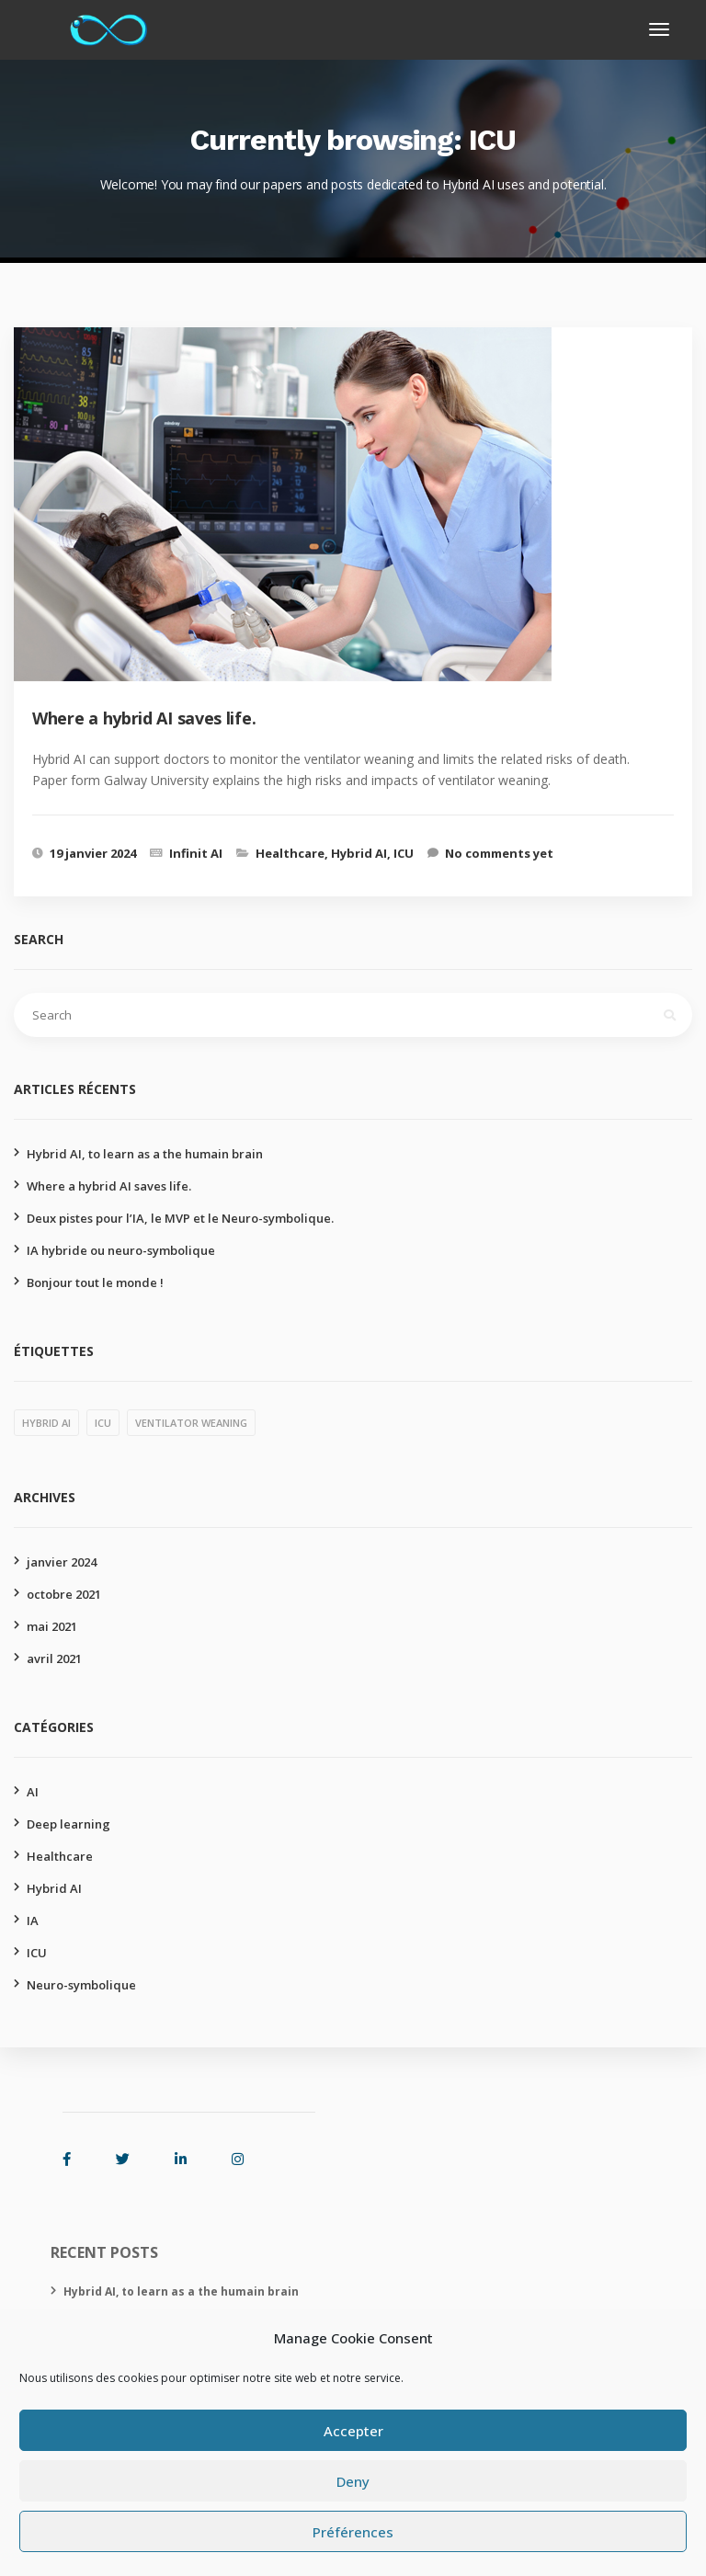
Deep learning (68, 1824)
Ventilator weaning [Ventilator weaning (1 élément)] (191, 1423)
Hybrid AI (359, 853)
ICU (403, 853)
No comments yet (499, 853)
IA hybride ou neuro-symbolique (121, 1250)
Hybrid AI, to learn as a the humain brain (145, 1154)
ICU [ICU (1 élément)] (103, 1423)
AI (33, 1792)
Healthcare (290, 853)
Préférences (353, 2532)
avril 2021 (54, 1658)
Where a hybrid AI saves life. (109, 1186)
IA (33, 1920)
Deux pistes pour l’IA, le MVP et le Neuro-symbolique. (180, 1218)
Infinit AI (195, 853)
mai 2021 (52, 1626)
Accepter (353, 2431)
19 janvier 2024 (93, 853)
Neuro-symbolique (81, 1985)
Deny (353, 2481)
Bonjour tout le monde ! (95, 1282)
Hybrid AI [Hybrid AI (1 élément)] (46, 1423)
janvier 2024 (62, 1562)
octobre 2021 (64, 1594)
